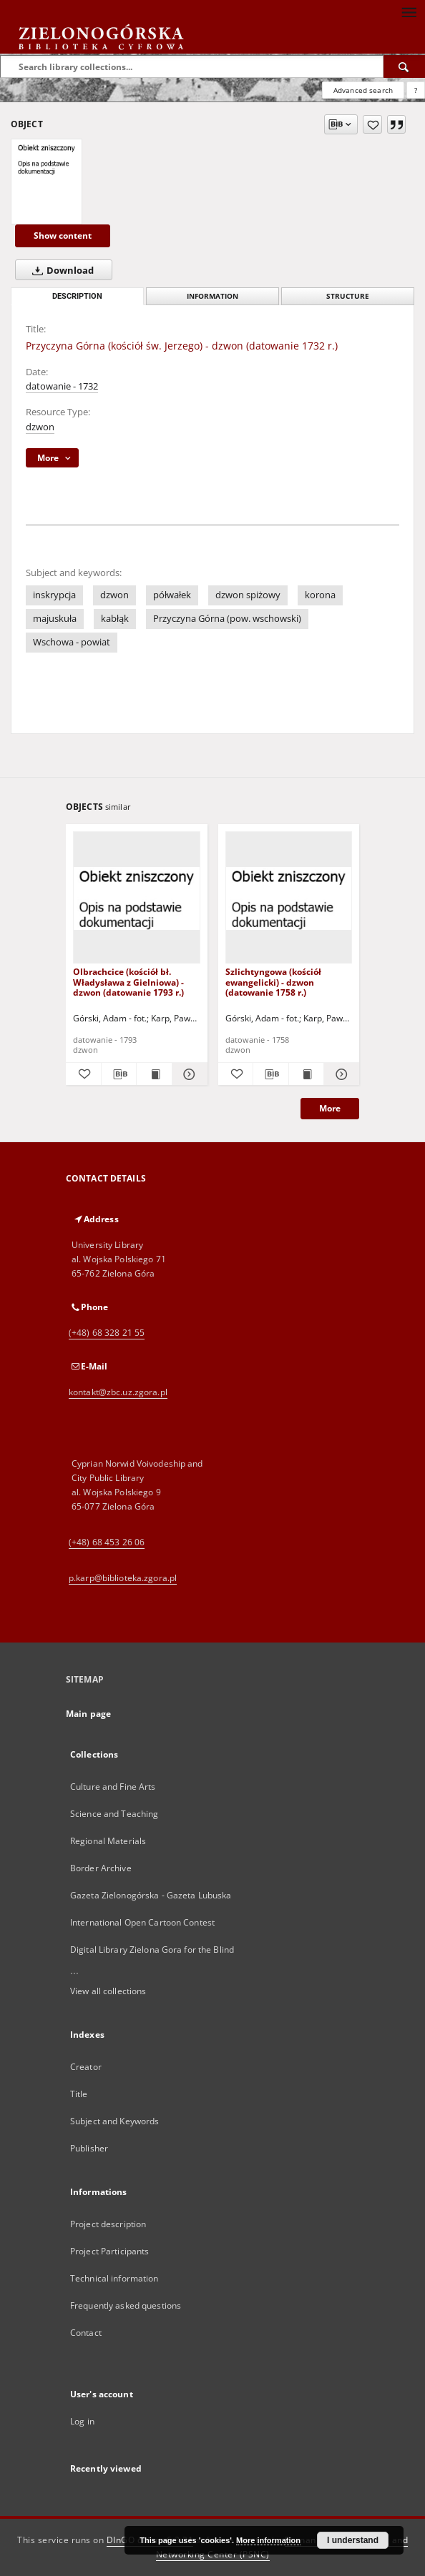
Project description (108, 2224)
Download (60, 270)
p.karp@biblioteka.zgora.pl (123, 1578)
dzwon (40, 427)
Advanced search (363, 90)
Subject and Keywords (114, 2121)
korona (320, 595)
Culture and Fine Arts (113, 1786)
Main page (88, 1714)
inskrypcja (54, 595)
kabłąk (115, 619)
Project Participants (109, 2251)
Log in (82, 2421)
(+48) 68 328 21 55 (107, 1333)
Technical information (114, 2278)
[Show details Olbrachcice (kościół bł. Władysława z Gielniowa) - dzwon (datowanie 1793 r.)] (187, 1074)
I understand (352, 2540)
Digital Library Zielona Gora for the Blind (152, 1949)
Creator (86, 2067)
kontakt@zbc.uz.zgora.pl (118, 1392)
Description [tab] (77, 296)
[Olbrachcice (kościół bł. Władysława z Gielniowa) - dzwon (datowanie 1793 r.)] (137, 898)
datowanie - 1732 (62, 386)
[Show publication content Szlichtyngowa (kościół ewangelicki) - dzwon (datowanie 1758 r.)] (306, 1074)
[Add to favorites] (372, 124)
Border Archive (101, 1868)
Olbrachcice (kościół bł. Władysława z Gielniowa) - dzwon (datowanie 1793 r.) (128, 982)
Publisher (89, 2148)
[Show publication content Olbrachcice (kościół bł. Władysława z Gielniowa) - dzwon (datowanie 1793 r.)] (154, 1074)
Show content (63, 235)
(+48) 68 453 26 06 (107, 1542)
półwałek (172, 595)
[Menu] (408, 11)
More (330, 1108)
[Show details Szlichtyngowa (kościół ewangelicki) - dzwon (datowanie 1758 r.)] (339, 1074)
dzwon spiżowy (247, 595)
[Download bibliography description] (119, 1074)
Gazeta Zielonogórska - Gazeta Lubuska (150, 1895)
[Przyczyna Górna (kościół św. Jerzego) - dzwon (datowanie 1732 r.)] (46, 158)
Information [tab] (212, 296)
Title (79, 2094)
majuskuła (55, 619)
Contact (86, 2333)
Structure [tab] (347, 296)
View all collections (108, 1991)
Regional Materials (108, 1841)
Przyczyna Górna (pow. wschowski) (227, 619)
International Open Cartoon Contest (142, 1922)
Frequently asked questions (125, 2305)
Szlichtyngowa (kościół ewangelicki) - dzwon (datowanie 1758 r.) (273, 982)
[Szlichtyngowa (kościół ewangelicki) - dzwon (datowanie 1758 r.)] (289, 898)
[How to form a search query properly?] (415, 90)
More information (268, 2540)
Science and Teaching (114, 1814)
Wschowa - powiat (71, 642)
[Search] (404, 66)
